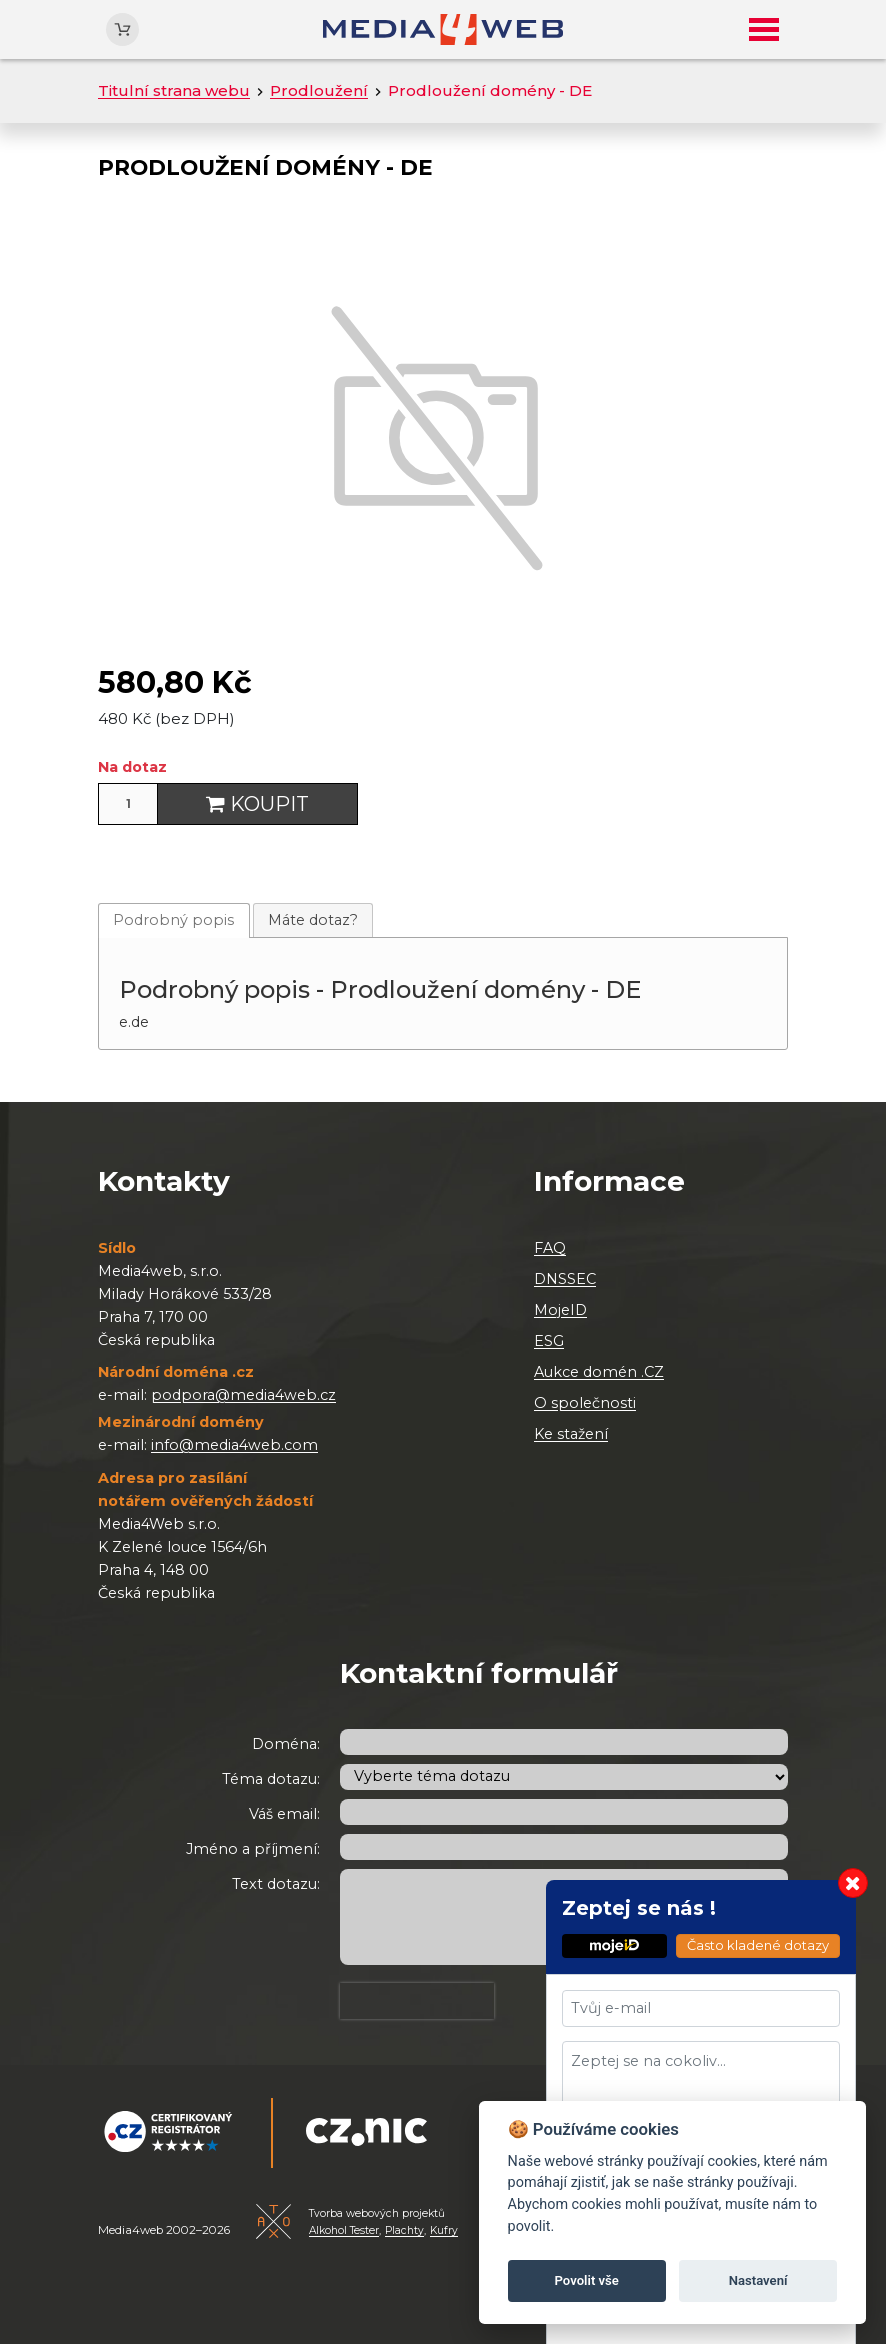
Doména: (286, 1744)
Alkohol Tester (344, 2230)
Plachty (404, 2230)
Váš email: (284, 1814)
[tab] (174, 920)
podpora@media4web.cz (243, 1395)
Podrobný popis (173, 920)
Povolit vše (587, 2280)
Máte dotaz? (313, 920)
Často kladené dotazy (758, 1945)
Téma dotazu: (271, 1779)
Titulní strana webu (174, 90)
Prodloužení (319, 90)
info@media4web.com (234, 1445)
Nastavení (758, 2280)
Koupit (257, 804)
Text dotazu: (276, 1884)
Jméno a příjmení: (253, 1849)
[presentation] (417, 2001)
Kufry (444, 2230)
